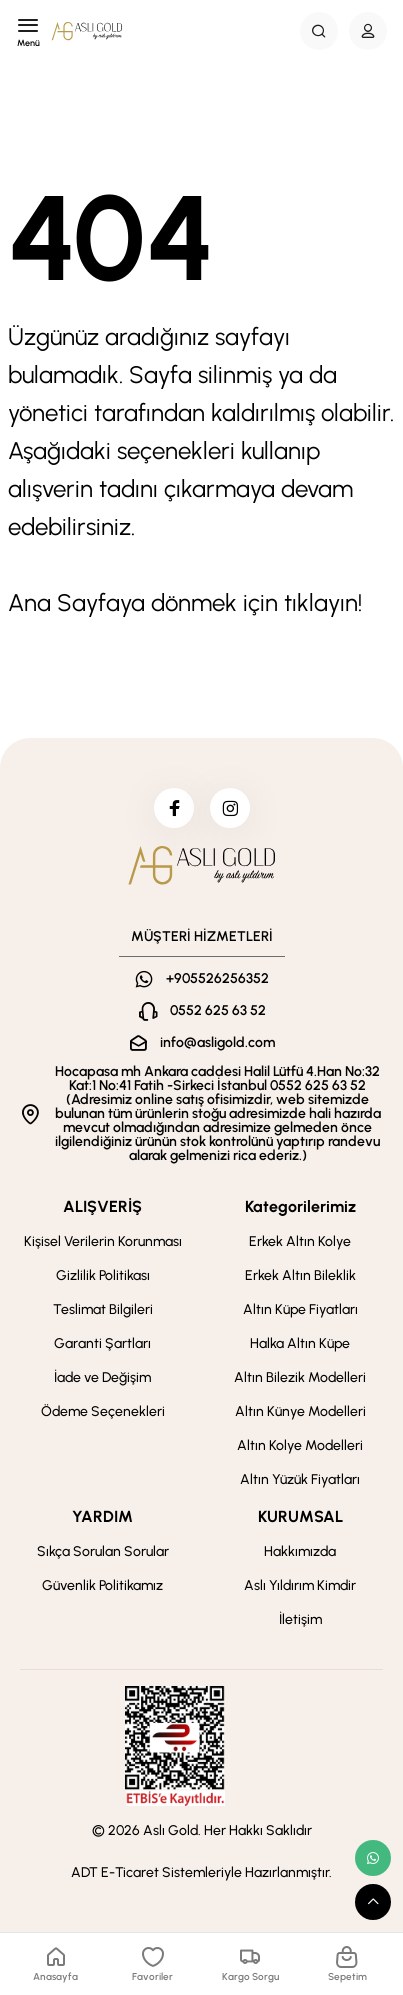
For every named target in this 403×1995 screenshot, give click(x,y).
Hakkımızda (300, 1551)
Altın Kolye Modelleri (300, 1445)
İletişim (300, 1619)
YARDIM (102, 1516)
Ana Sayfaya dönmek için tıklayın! (185, 602)
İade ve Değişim (102, 1377)
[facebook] (174, 808)
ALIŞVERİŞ (102, 1206)
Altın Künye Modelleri (300, 1411)
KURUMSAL (300, 1516)
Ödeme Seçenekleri (103, 1411)
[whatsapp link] (373, 1858)
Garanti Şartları (102, 1343)
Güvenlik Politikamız (102, 1585)
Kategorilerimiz (300, 1206)
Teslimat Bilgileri (103, 1309)
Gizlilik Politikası (103, 1275)
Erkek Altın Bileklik (300, 1275)
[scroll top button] (373, 1902)
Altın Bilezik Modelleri (300, 1377)
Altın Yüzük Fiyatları (300, 1479)
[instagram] (230, 808)
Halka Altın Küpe (300, 1343)
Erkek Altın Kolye (300, 1241)
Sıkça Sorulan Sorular (103, 1551)
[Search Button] (319, 31)
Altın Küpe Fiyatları (300, 1309)
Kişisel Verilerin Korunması (103, 1241)
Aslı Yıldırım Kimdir (300, 1585)
